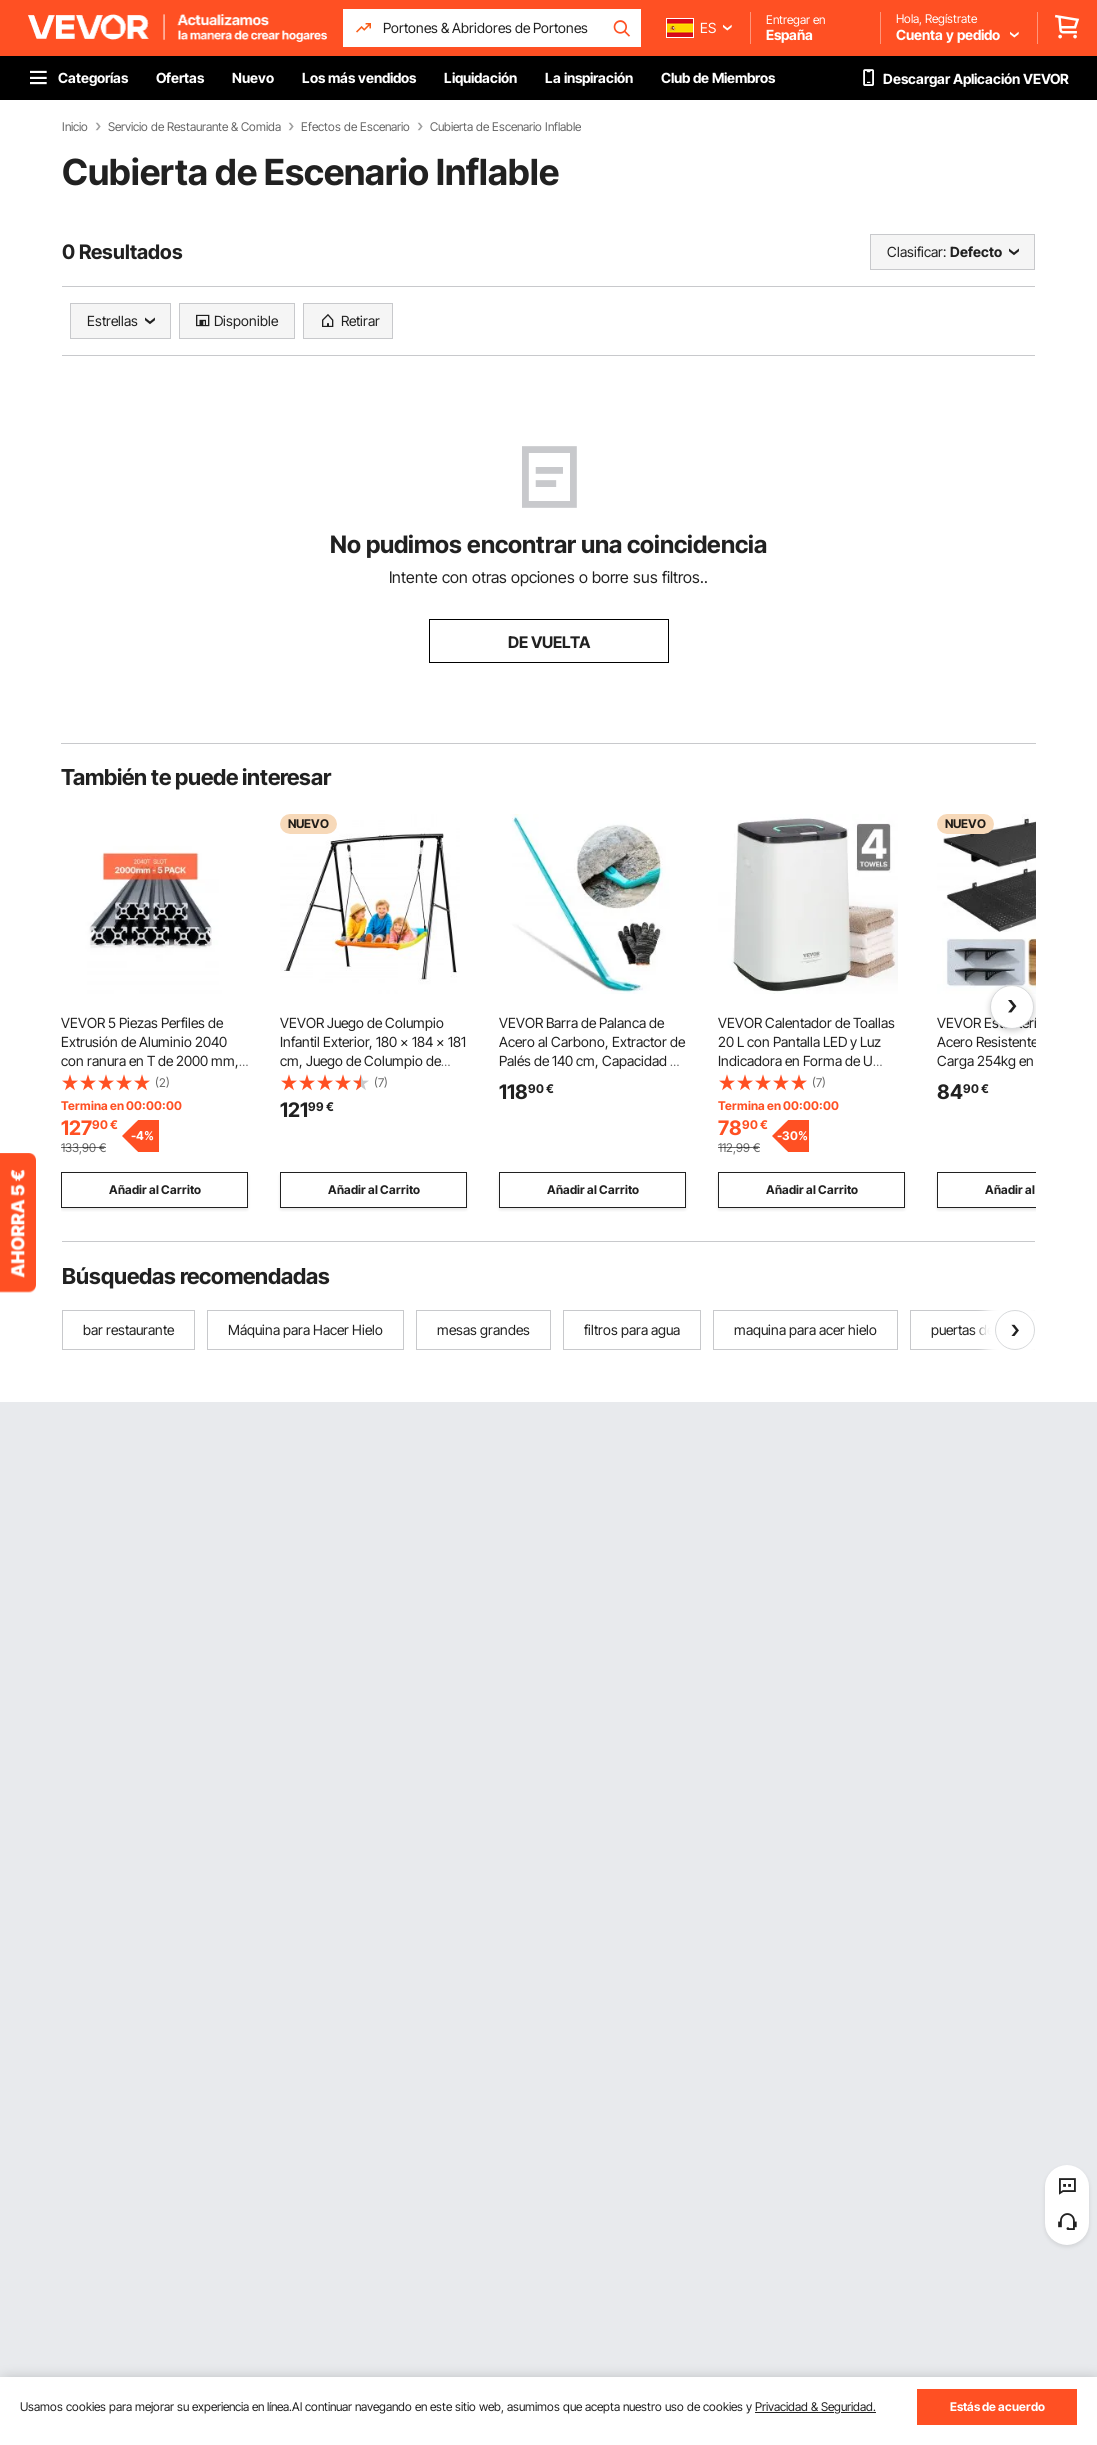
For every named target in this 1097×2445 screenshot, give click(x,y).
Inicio (75, 127)
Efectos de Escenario (355, 127)
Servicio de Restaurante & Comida (194, 127)
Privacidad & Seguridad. (815, 2406)
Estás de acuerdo (997, 2406)
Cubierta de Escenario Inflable (505, 127)
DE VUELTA (549, 642)
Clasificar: (916, 251)
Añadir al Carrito (155, 1189)
